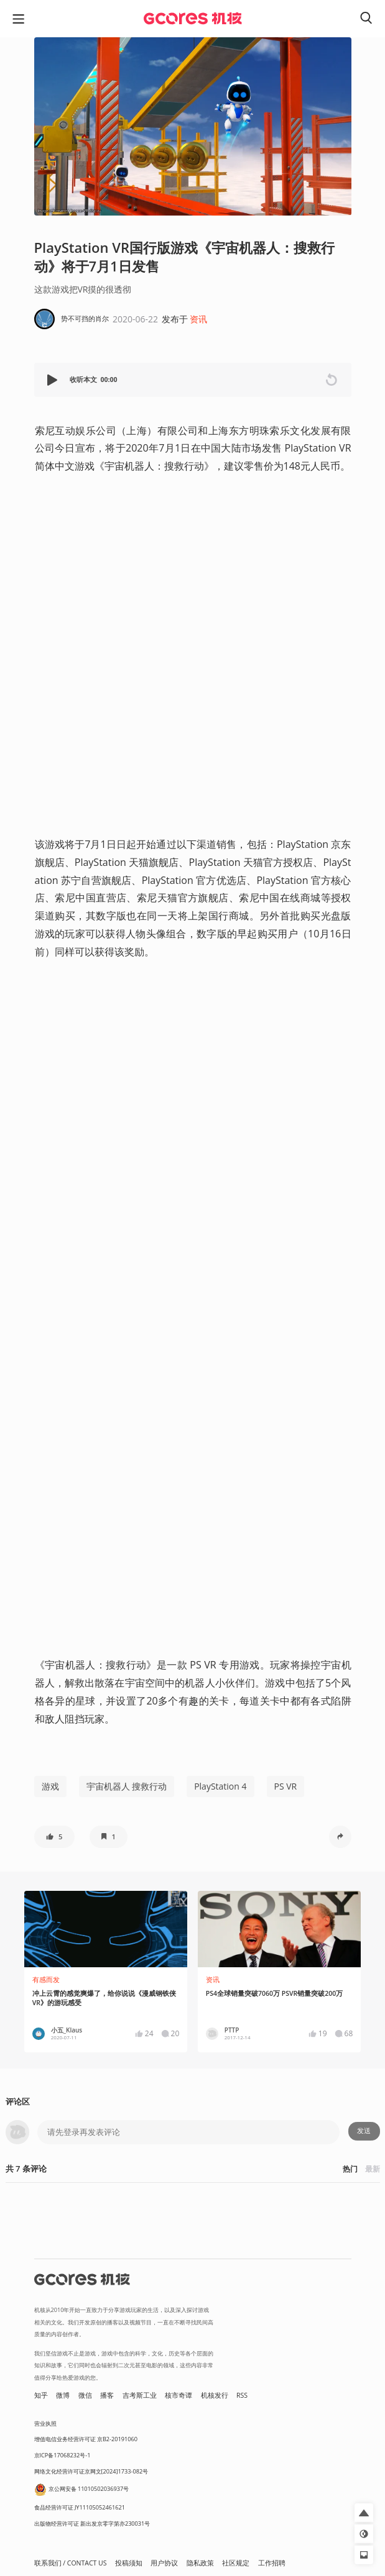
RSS (242, 2395)
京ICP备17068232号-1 (62, 2455)
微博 (63, 2395)
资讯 (198, 319)
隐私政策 (200, 2563)
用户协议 (164, 2563)
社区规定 (235, 2563)
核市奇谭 (178, 2395)
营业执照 (45, 2423)
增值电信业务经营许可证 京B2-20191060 (85, 2439)
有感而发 (46, 1979)
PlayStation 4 (220, 1786)
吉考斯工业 (140, 2395)
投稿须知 (128, 2563)
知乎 (41, 2395)
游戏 (50, 1786)
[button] (53, 379)
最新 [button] (372, 2169)
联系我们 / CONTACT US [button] (70, 2563)
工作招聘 (271, 2563)
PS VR (285, 1786)
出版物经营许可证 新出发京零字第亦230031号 (92, 2523)
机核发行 (214, 2395)
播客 (107, 2395)
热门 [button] (350, 2169)
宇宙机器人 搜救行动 (126, 1786)
